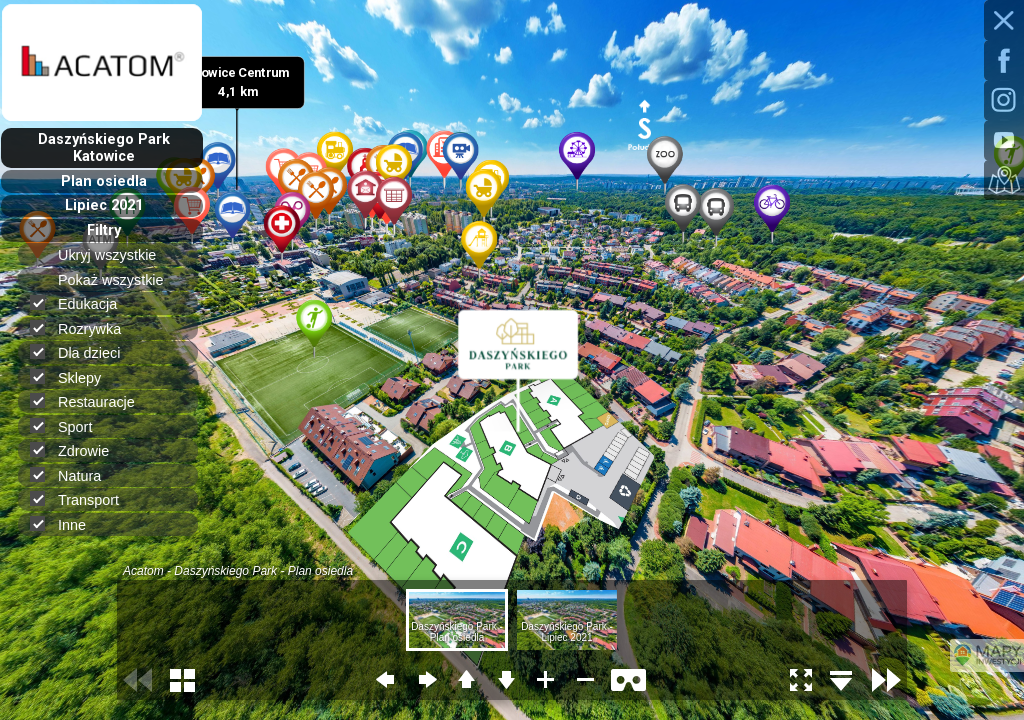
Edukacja (82, 303)
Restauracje (91, 401)
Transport (83, 499)
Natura (74, 475)
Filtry (104, 230)
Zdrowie (78, 450)
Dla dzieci (83, 352)
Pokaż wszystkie (119, 280)
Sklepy (74, 377)
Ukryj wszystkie (115, 255)
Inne (66, 524)
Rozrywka (84, 328)
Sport (69, 426)
